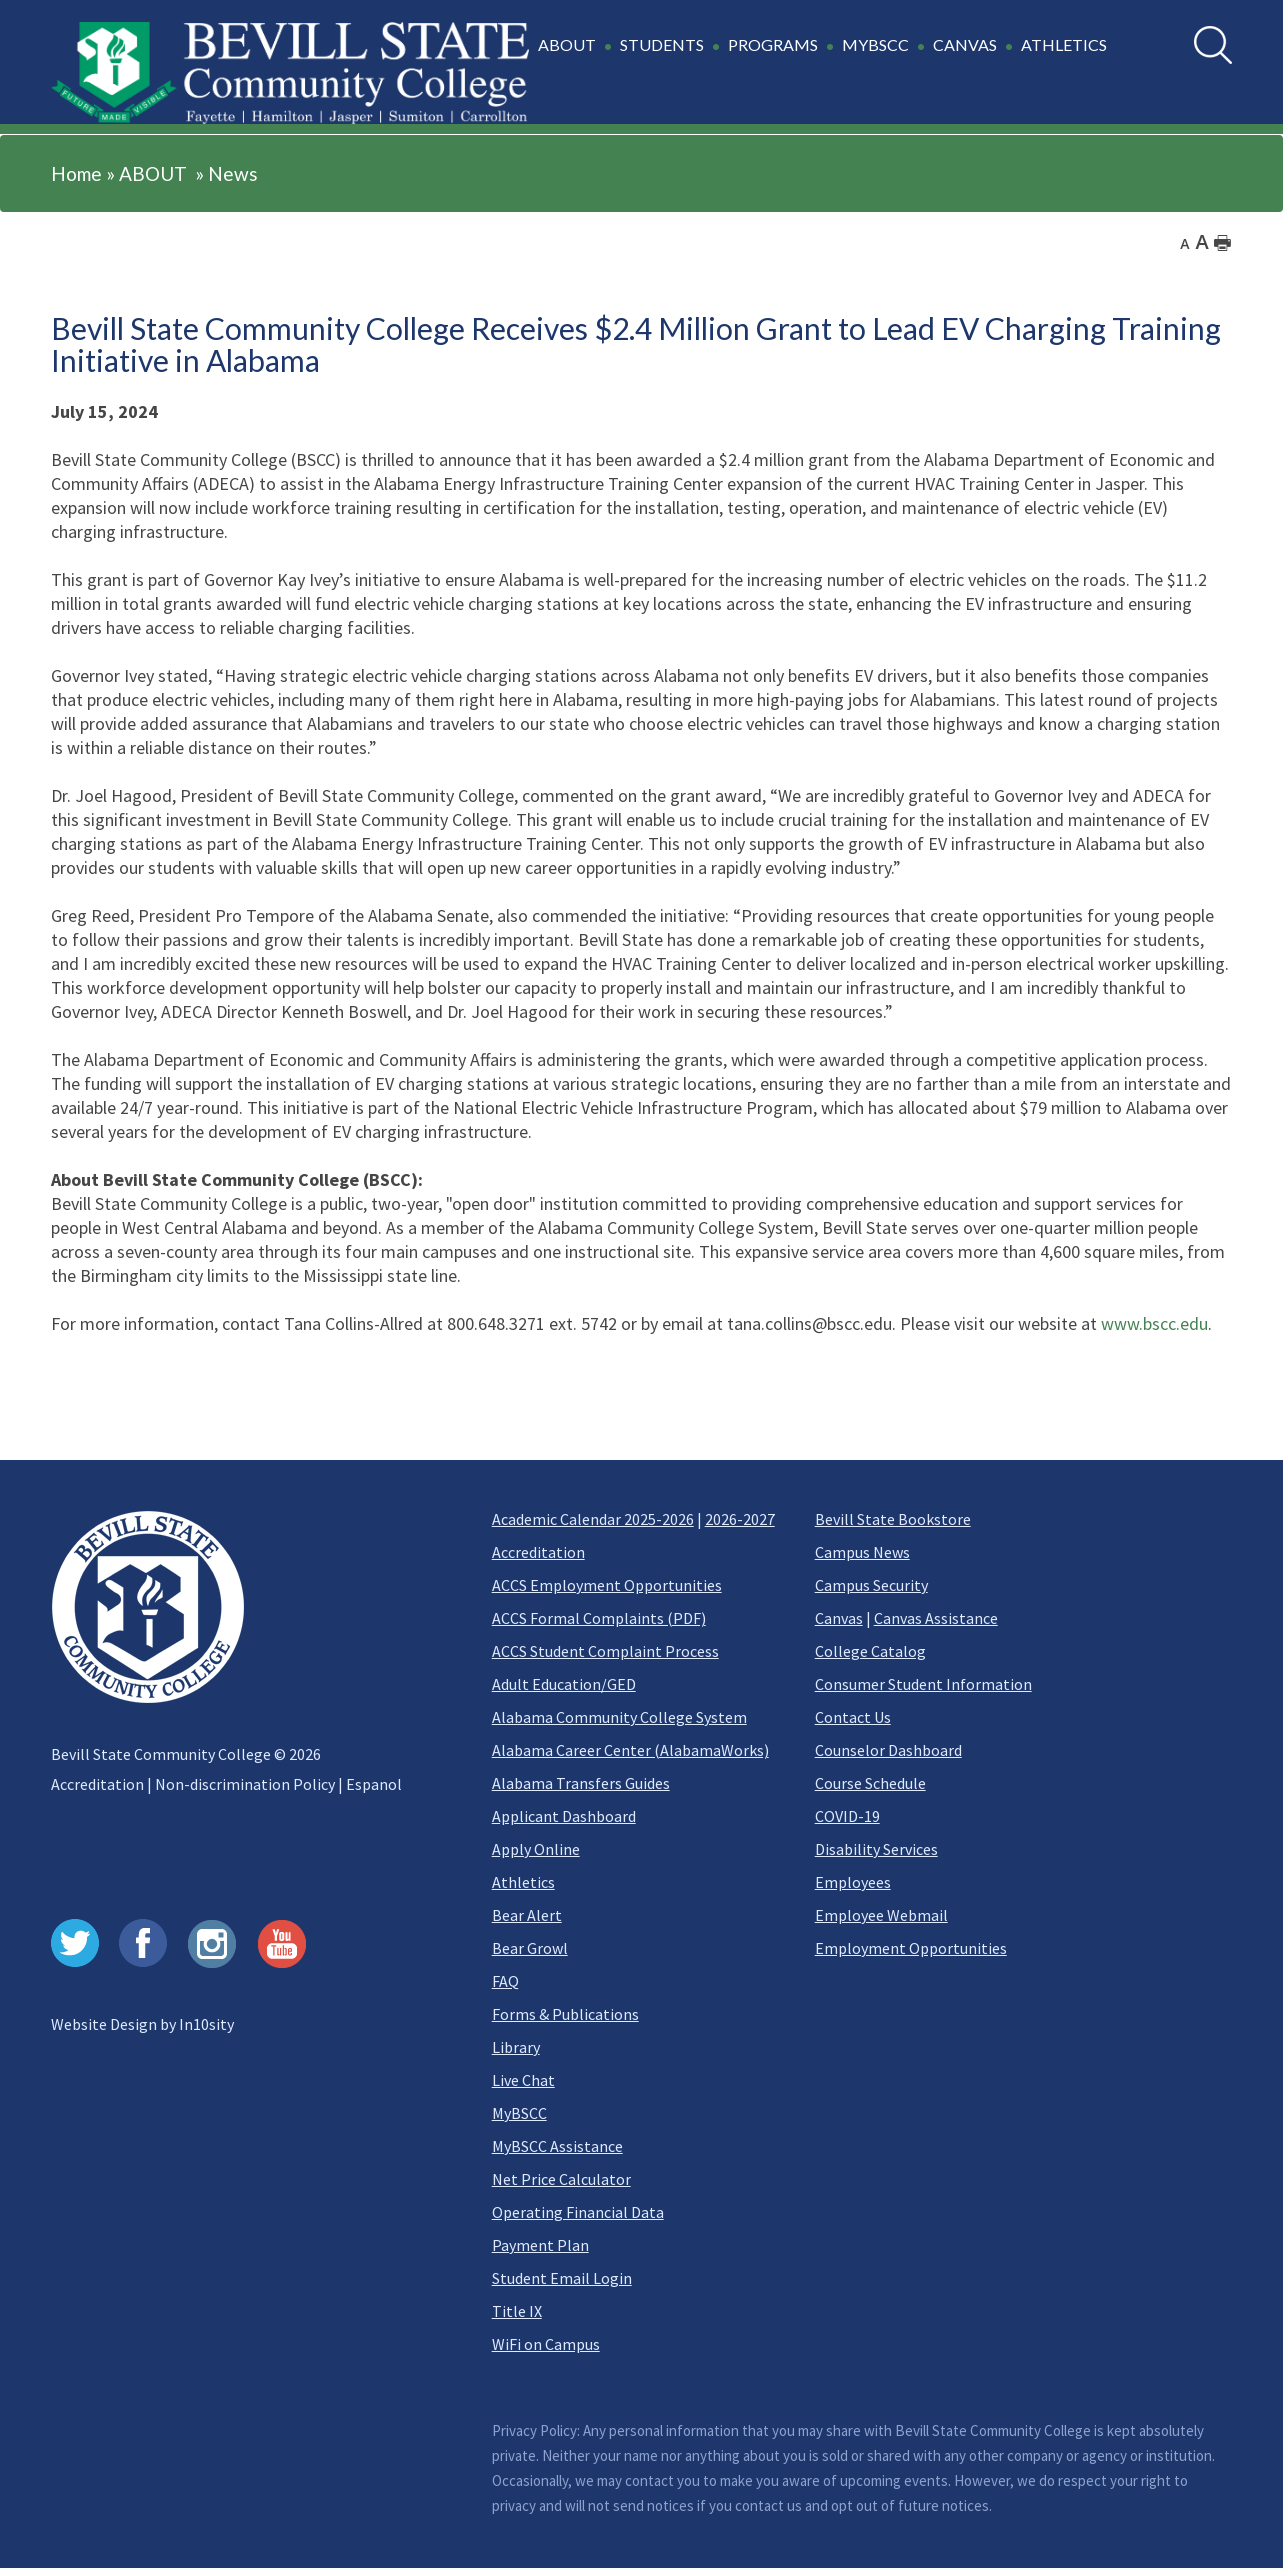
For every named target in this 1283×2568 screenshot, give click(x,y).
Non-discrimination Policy (245, 1784)
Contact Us (853, 1717)
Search (1194, 26)
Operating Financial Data (578, 2212)
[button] (825, 56)
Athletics (523, 1882)
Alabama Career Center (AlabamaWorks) (630, 1750)
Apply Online (536, 1849)
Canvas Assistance (936, 1618)
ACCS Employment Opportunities (607, 1585)
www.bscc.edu (1154, 1323)
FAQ (505, 1981)
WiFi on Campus (546, 2344)
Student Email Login (562, 2278)
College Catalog (870, 1651)
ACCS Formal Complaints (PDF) (599, 1618)
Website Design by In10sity (142, 2024)
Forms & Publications (565, 2014)
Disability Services (876, 1849)
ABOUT (153, 173)
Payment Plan (540, 2245)
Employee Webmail (881, 1915)
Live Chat (523, 2080)
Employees (853, 1882)
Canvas (839, 1618)
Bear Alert (527, 1915)
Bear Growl (530, 1948)
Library (516, 2047)
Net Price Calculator (561, 2179)
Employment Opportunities (911, 1948)
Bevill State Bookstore (893, 1519)
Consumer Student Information (923, 1684)
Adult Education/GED (564, 1684)
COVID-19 (847, 1816)
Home (76, 173)
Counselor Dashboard (888, 1750)
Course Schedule (870, 1783)
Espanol (374, 1784)
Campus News (862, 1552)
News (233, 173)
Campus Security (871, 1585)
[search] (1213, 45)
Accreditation (97, 1784)
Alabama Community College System (619, 1717)
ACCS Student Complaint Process (605, 1651)
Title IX (517, 2311)
